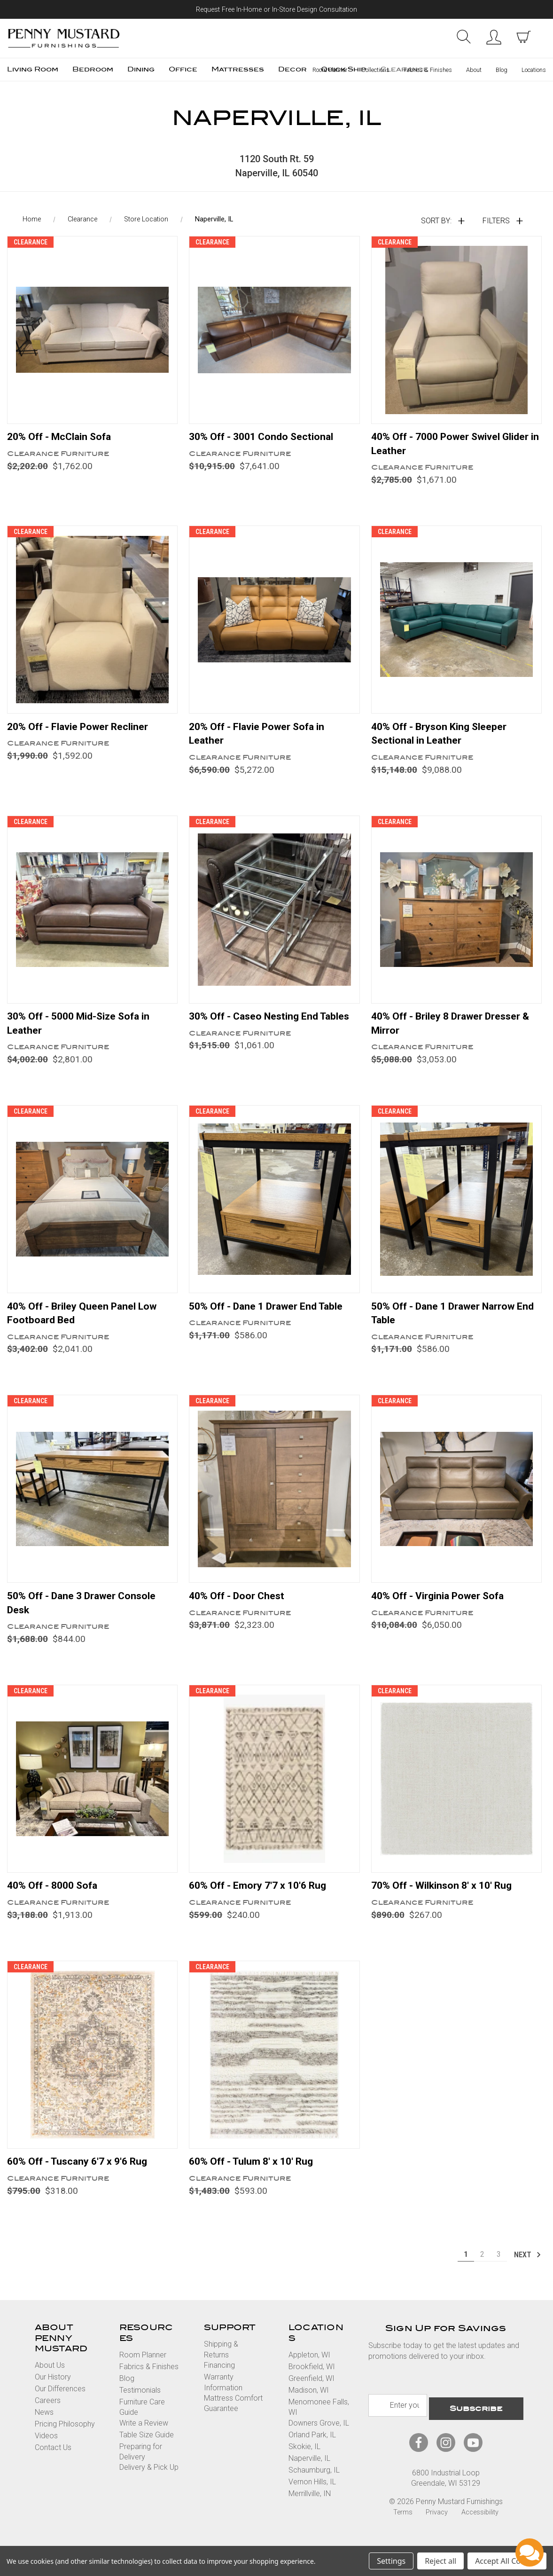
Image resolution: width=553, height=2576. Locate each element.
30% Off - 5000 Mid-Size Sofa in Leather (84, 1030)
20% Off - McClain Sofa (62, 440)
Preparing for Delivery (140, 2465)
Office (183, 69)
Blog (501, 69)
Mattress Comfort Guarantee (233, 2417)
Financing (219, 2379)
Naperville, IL (309, 2472)
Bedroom (92, 69)
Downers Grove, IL (318, 2437)
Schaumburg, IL (314, 2484)
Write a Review (143, 2437)
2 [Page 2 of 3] (482, 2268)
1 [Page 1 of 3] (466, 2268)
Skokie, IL (304, 2460)
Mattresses (237, 69)
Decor (292, 69)
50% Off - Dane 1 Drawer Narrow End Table (447, 1322)
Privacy (437, 2523)
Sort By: (436, 224)
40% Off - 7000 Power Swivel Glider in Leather (456, 447)
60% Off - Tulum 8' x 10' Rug (255, 2175)
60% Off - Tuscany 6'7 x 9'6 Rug (82, 2175)
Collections (375, 69)
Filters (496, 224)
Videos (46, 2449)
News (44, 2426)
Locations (534, 69)
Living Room (32, 69)
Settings (391, 2561)
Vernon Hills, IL (312, 2495)
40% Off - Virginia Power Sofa (442, 1607)
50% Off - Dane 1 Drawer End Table (272, 1315)
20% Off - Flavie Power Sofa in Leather (261, 739)
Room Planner (329, 69)
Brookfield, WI (311, 2380)
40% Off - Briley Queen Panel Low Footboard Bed (87, 1322)
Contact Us (53, 2461)
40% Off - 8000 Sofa (55, 1898)
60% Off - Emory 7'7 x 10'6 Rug (262, 1898)
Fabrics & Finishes (428, 69)
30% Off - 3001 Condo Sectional (266, 440)
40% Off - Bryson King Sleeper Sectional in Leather (443, 739)
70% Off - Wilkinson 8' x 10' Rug (446, 1898)
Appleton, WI (309, 2368)
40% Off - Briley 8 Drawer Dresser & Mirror (456, 1030)
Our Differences (60, 2402)
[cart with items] (523, 36)
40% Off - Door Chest (239, 1607)
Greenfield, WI (311, 2392)
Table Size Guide (146, 2448)
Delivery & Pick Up (149, 2481)
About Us (50, 2379)
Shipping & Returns (221, 2363)
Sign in (493, 36)
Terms (403, 2523)
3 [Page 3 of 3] (499, 2268)
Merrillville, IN (309, 2507)
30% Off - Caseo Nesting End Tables (258, 1030)
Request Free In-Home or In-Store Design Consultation (276, 10)
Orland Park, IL (312, 2448)
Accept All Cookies (507, 2561)
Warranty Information (223, 2396)
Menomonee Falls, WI (318, 2421)
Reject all (440, 2561)
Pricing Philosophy (65, 2438)
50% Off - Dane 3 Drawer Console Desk (86, 1614)
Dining (141, 69)
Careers (48, 2414)
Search (463, 36)
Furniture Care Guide (142, 2421)
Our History (53, 2391)
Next (527, 2268)
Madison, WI (308, 2404)
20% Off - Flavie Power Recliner (82, 732)
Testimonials (140, 2404)
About (474, 69)
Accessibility (479, 2523)
